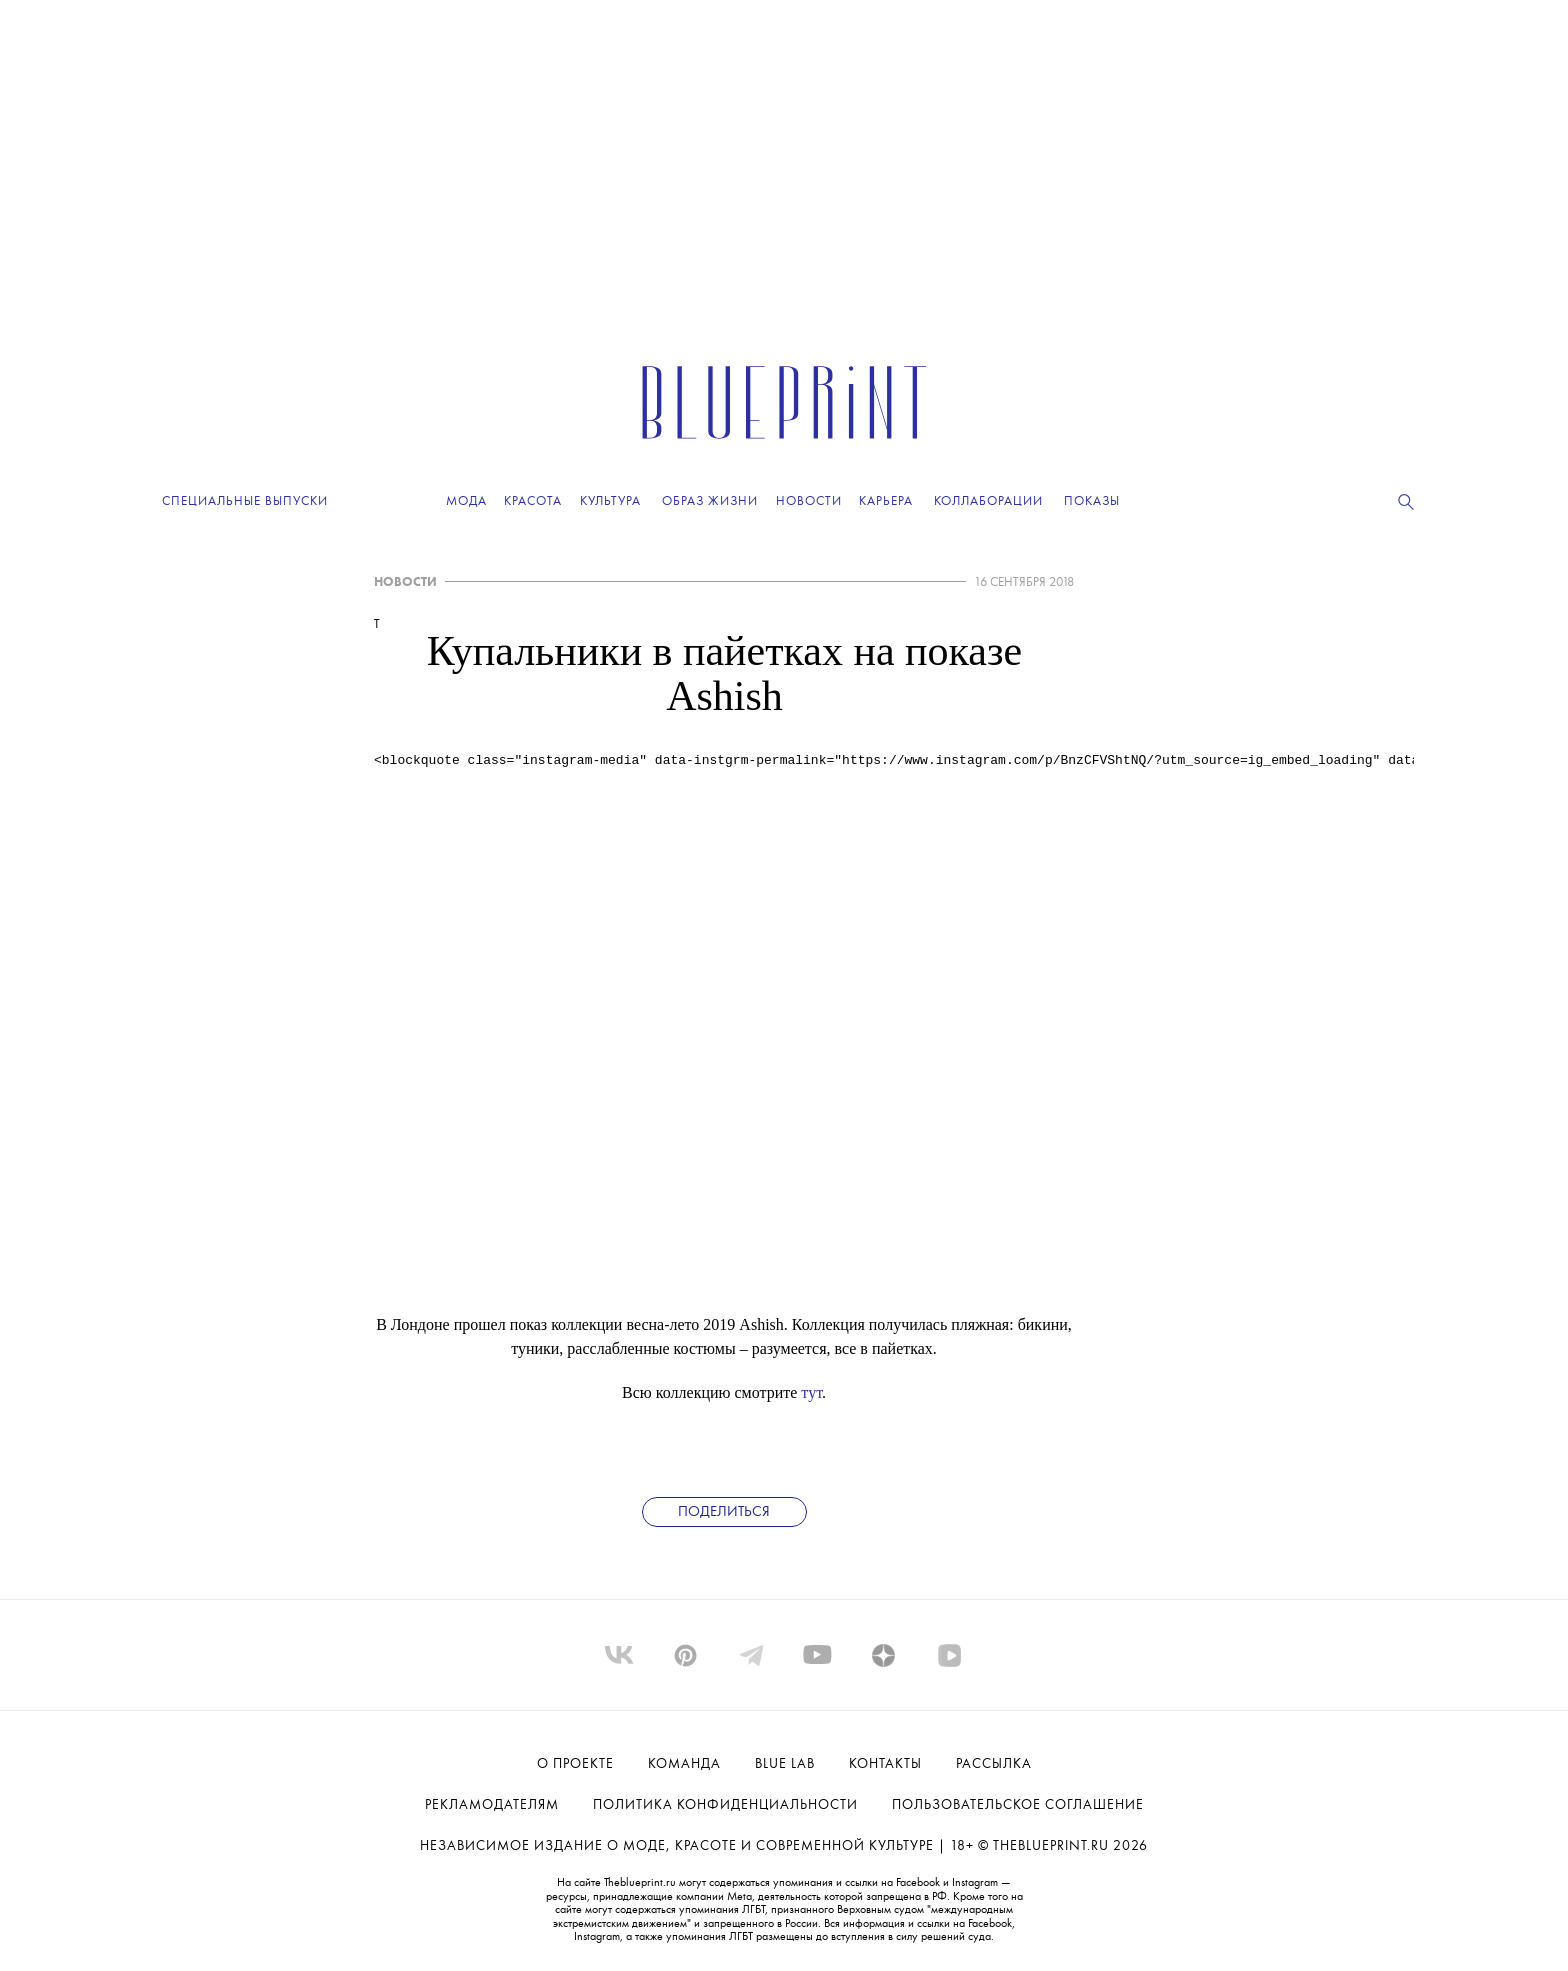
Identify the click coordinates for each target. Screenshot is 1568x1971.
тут (811, 1392)
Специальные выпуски (245, 501)
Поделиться (724, 1512)
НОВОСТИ (405, 582)
